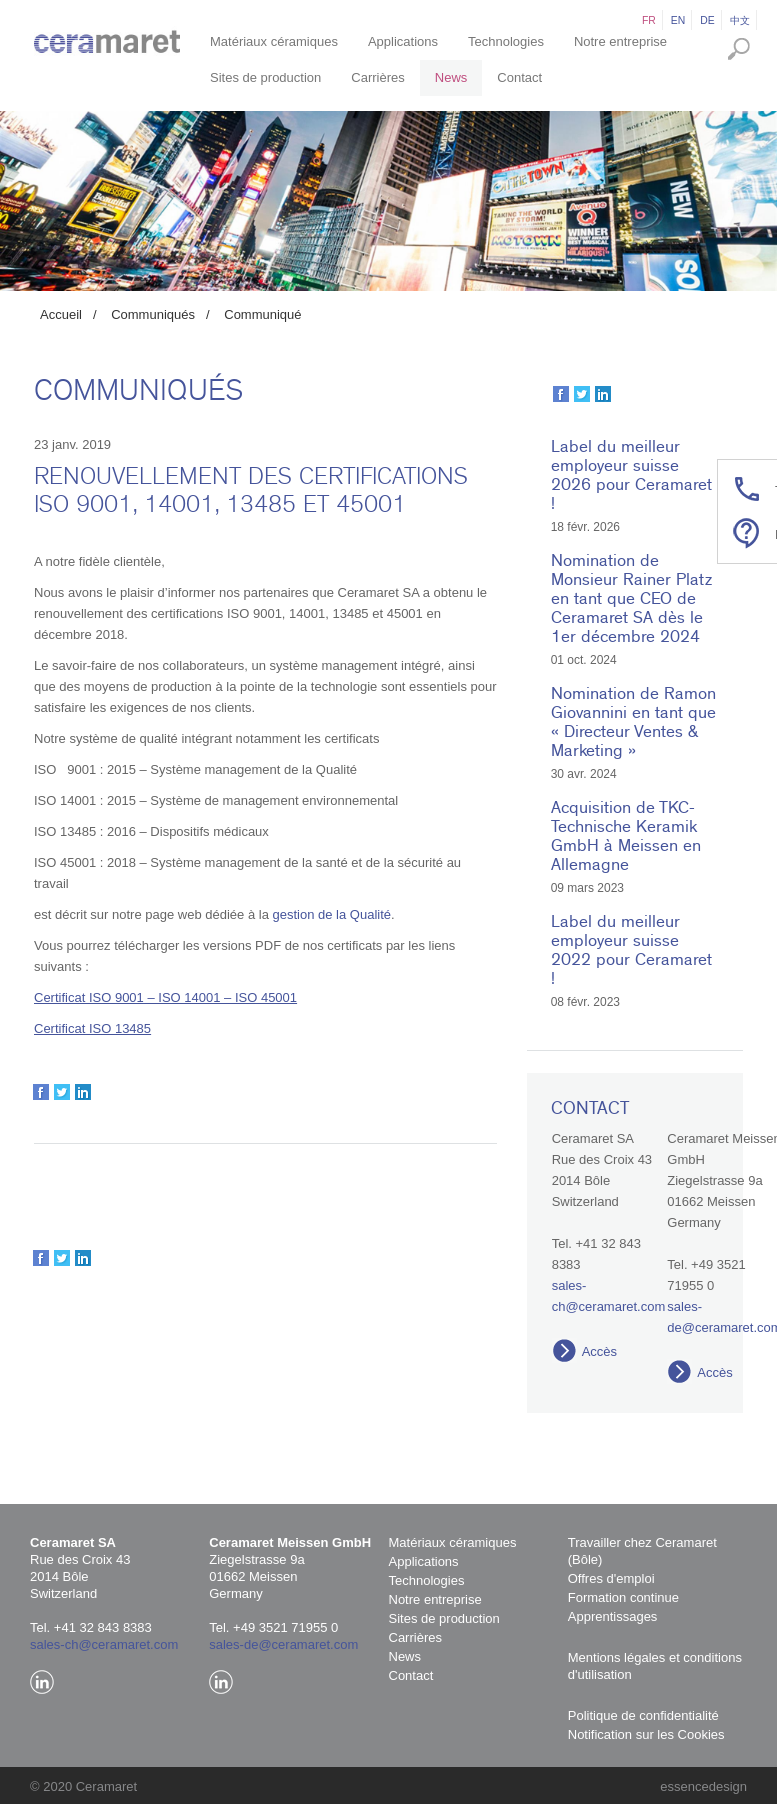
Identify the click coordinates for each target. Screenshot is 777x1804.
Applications (403, 41)
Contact (519, 77)
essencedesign (703, 1786)
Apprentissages (613, 1616)
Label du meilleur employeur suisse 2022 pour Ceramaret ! (631, 950)
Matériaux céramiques (274, 41)
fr (649, 20)
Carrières (377, 77)
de (707, 20)
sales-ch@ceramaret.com (104, 1644)
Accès (599, 1351)
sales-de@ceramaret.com (283, 1644)
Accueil (61, 314)
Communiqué (262, 314)
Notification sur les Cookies (646, 1734)
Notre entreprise (620, 41)
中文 (740, 20)
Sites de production (265, 77)
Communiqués (153, 314)
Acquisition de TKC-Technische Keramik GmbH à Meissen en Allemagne (626, 836)
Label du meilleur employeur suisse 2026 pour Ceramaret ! (631, 475)
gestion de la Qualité (331, 914)
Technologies (506, 41)
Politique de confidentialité (643, 1715)
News (451, 77)
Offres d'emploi (611, 1578)
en (678, 20)
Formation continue (623, 1597)
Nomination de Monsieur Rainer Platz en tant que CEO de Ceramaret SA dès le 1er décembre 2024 (631, 598)
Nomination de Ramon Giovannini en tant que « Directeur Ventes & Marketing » (633, 722)
